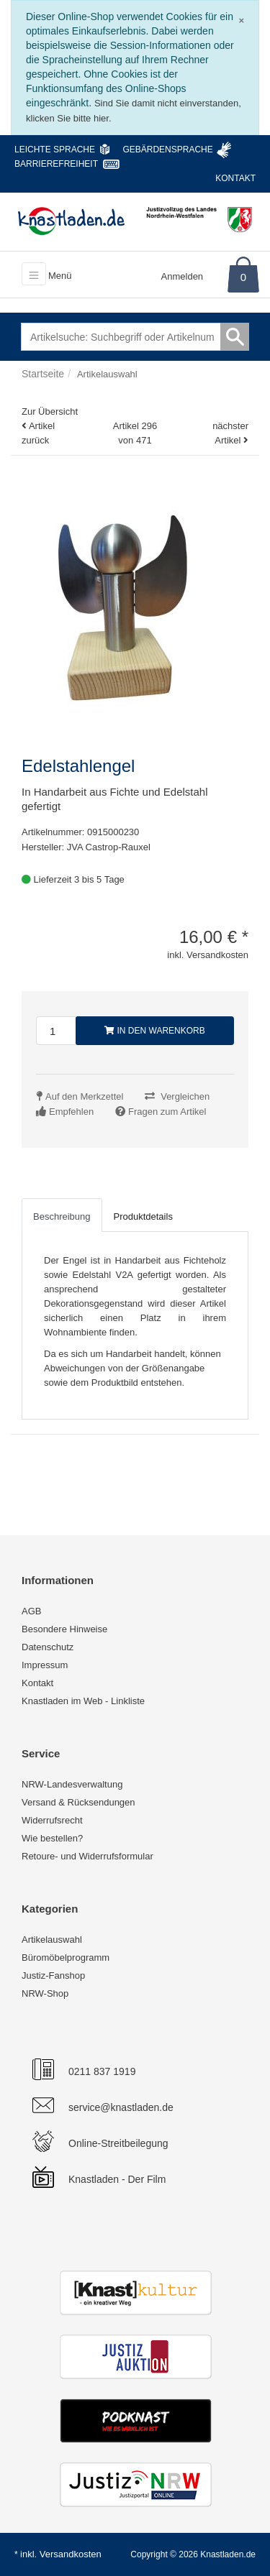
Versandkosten (71, 2554)
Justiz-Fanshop (53, 1975)
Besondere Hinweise (64, 1629)
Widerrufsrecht (52, 1820)
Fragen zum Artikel (167, 1111)
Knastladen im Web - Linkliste (83, 1701)
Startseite (43, 374)
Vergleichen (185, 1096)
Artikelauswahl (52, 1939)
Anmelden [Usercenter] (182, 276)
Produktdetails (143, 1216)
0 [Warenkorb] (243, 277)
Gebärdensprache (167, 149)
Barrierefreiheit (56, 164)
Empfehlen (71, 1111)
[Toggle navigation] (34, 273)
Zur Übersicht (50, 411)
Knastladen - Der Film (117, 2179)
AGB (31, 1611)
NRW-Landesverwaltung (72, 1784)
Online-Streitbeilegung (118, 2143)
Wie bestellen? (52, 1838)
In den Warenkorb (154, 1031)
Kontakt (235, 178)
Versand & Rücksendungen (78, 1802)
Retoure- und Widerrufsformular (87, 1856)
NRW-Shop (45, 1993)
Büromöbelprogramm (65, 1957)
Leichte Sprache (54, 149)
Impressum (45, 1665)
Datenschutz (47, 1647)
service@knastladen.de (121, 2107)
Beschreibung (62, 1216)
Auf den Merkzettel (84, 1096)
